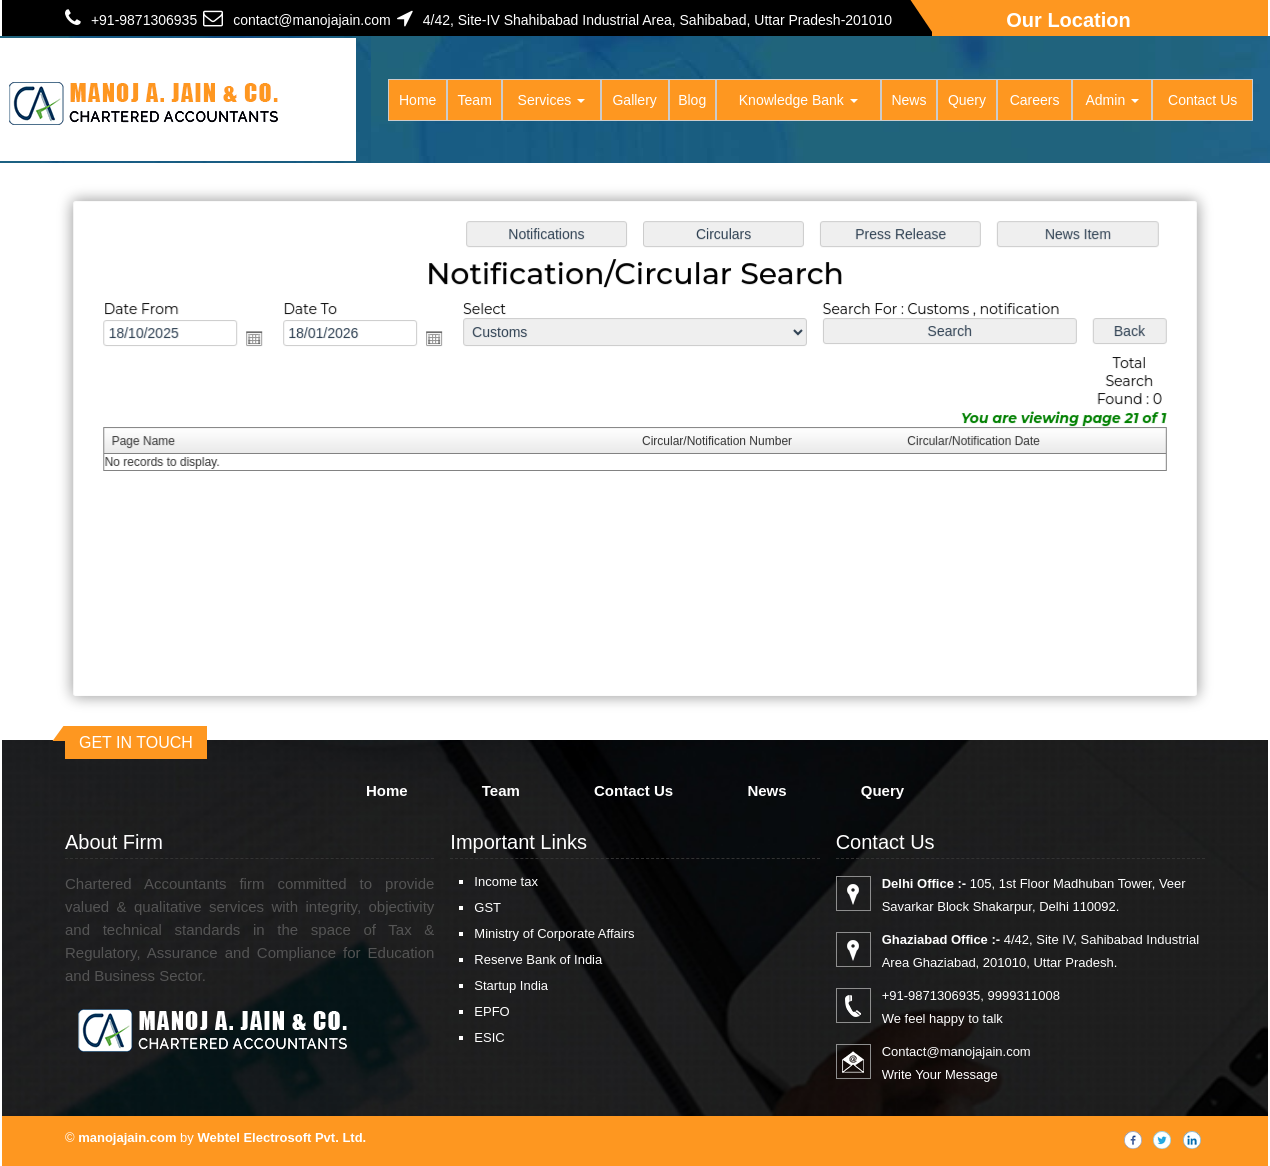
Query (967, 100)
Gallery (634, 100)
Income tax (506, 881)
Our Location (1068, 20)
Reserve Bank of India (538, 959)
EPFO (491, 1011)
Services (552, 100)
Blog (692, 100)
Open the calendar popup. (262, 340)
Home (417, 100)
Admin (1112, 100)
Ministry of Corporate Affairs (554, 933)
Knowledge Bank (798, 100)
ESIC (489, 1037)
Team (475, 100)
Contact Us (1202, 100)
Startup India (511, 985)
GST (487, 907)
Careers (1035, 100)
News (908, 100)
